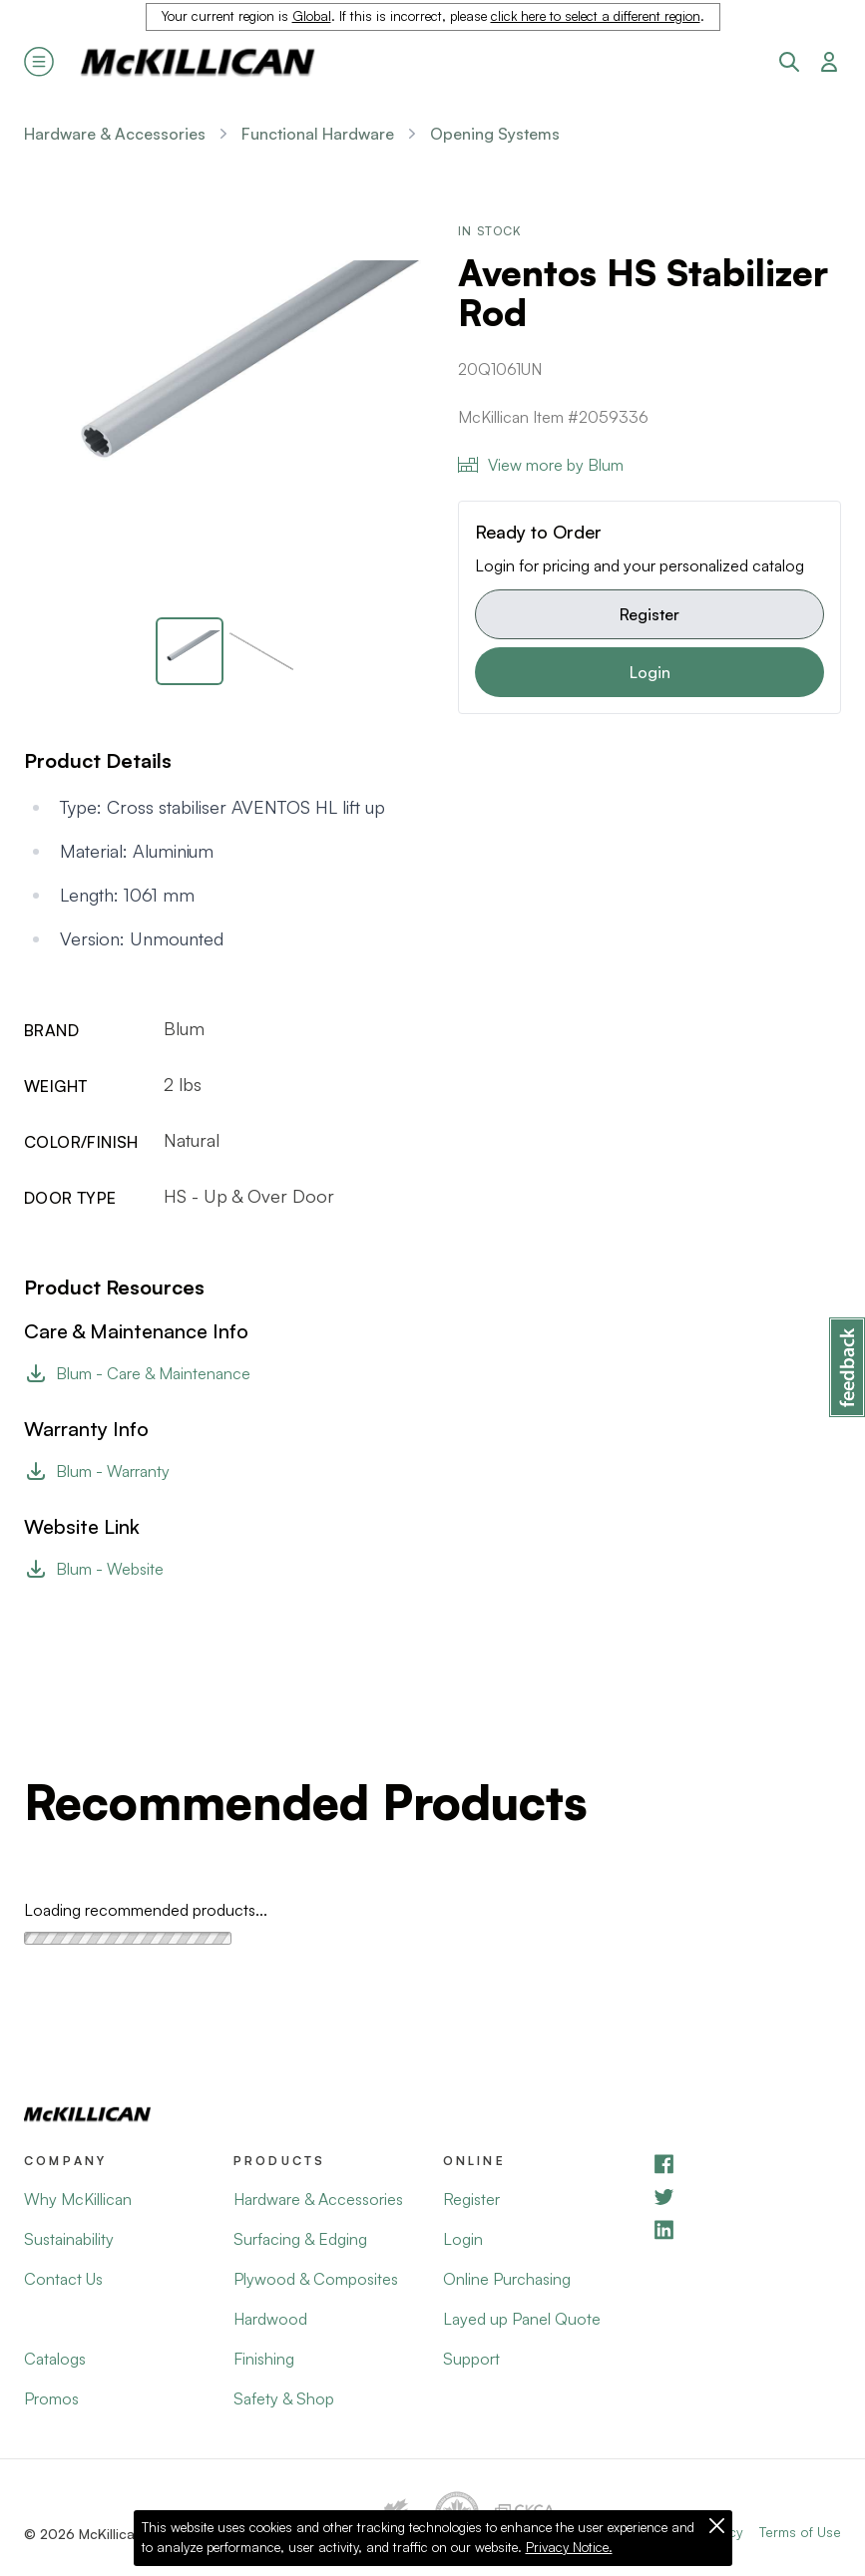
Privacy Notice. (569, 2547)
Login (650, 672)
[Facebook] (746, 2163)
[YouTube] (746, 2196)
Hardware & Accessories (115, 134)
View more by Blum (541, 465)
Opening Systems (495, 134)
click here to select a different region (595, 16)
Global (311, 16)
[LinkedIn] (746, 2229)
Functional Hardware (317, 134)
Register (649, 614)
